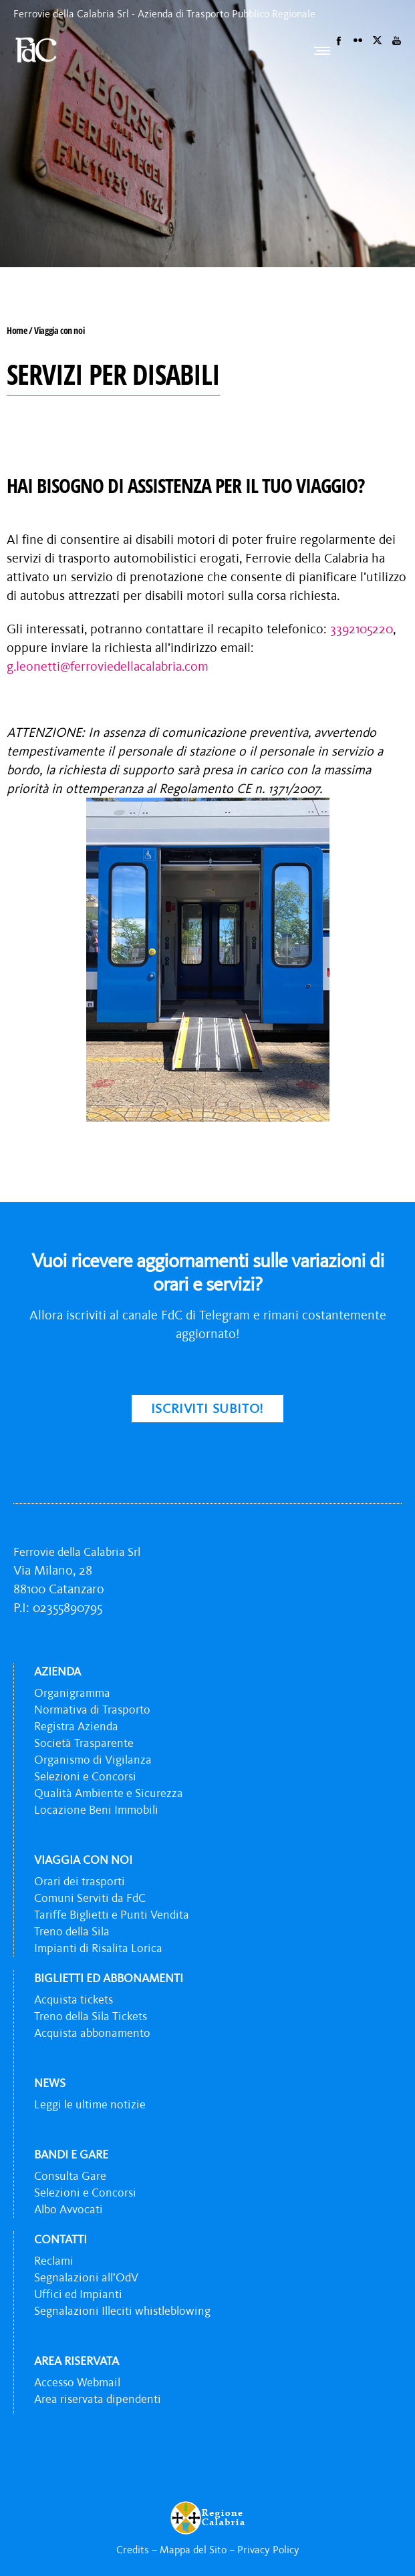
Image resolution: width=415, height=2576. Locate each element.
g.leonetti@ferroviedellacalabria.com (108, 666)
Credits (132, 2549)
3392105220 (361, 628)
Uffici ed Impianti (78, 2294)
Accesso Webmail (77, 2382)
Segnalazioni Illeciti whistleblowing (122, 2310)
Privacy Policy (268, 2549)
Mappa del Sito (193, 2549)
